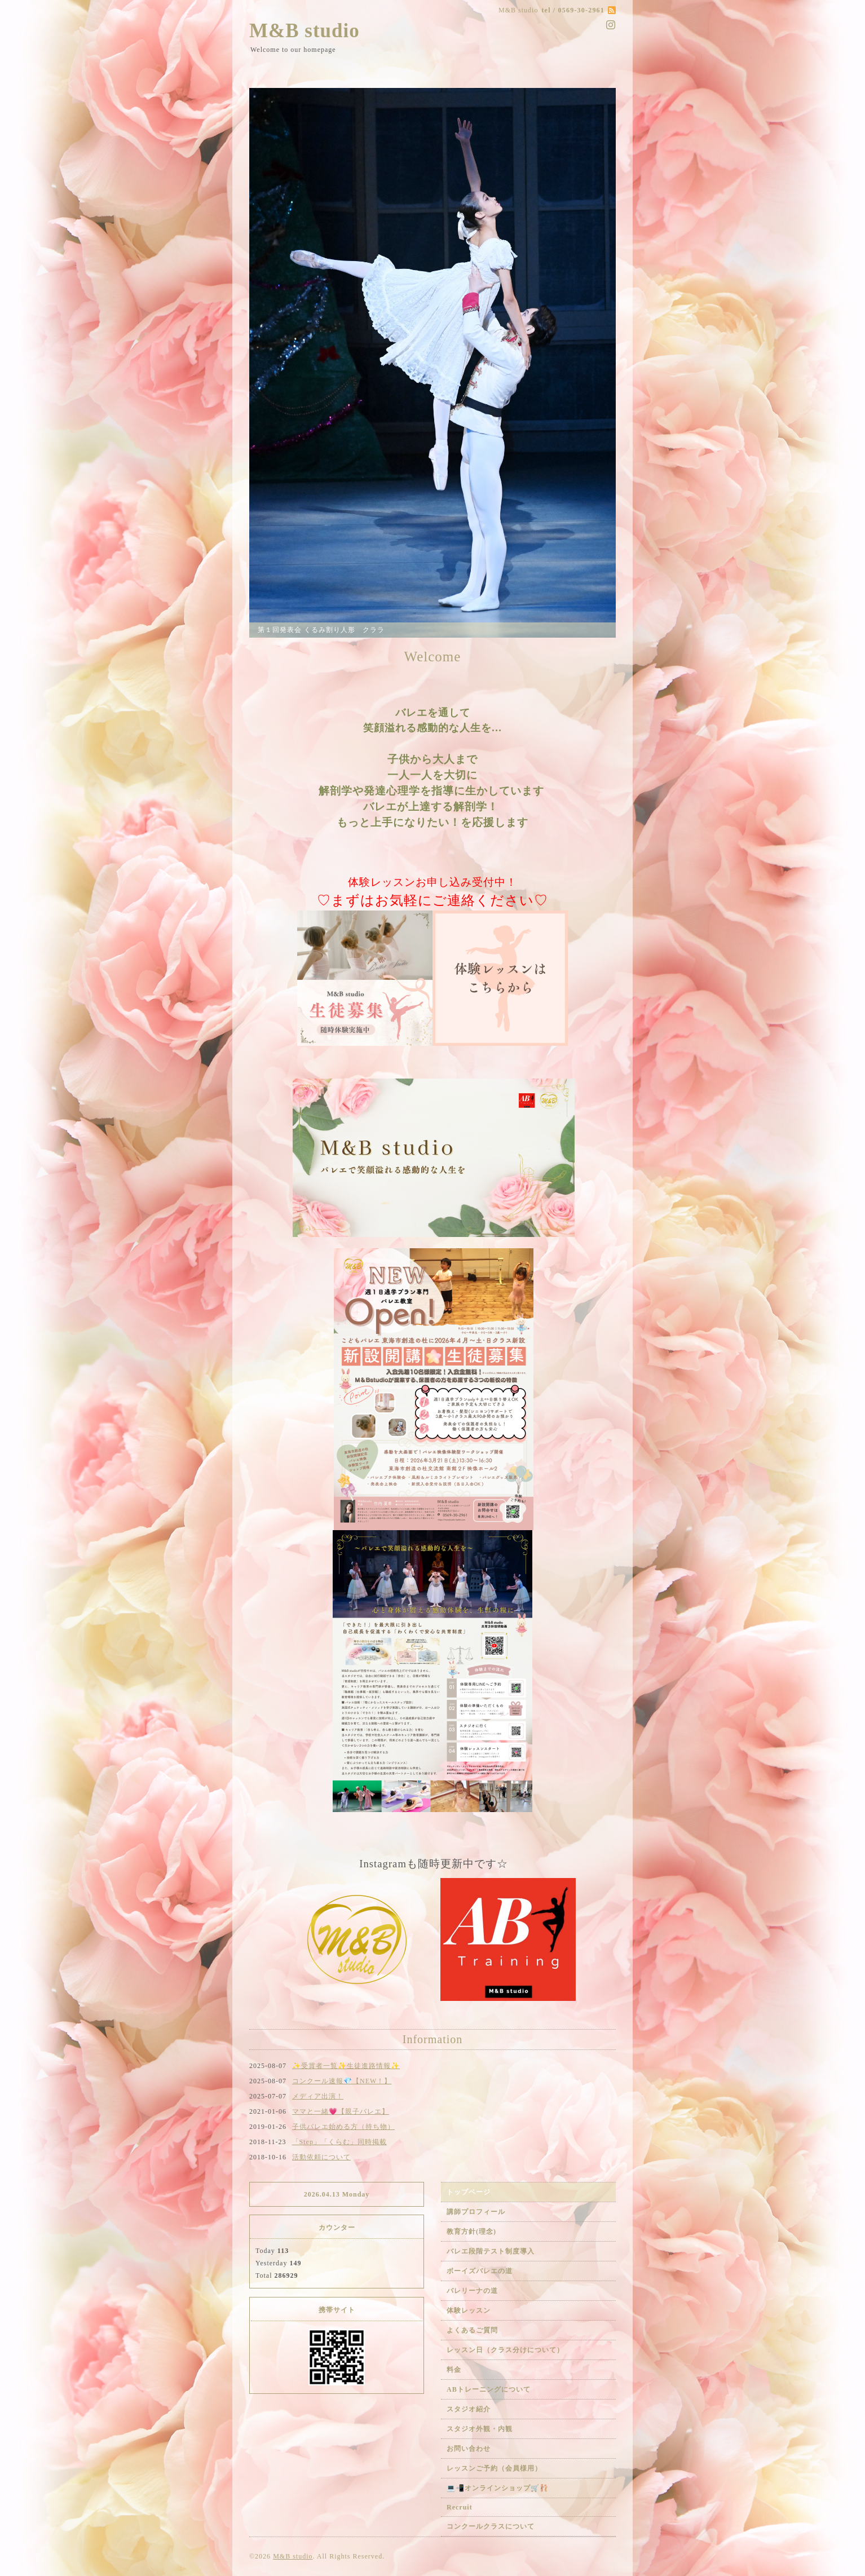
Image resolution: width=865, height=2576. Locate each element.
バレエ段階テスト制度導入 (491, 2251)
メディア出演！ (317, 2096)
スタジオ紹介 (469, 2409)
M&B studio (304, 31)
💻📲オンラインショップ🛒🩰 (498, 2488)
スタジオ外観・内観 (480, 2429)
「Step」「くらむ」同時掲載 (339, 2142)
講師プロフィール (476, 2212)
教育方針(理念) (471, 2231)
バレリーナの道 (472, 2291)
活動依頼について (321, 2157)
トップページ (469, 2192)
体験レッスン (469, 2310)
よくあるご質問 (472, 2330)
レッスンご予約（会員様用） (494, 2468)
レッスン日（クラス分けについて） (505, 2350)
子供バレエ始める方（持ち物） (343, 2127)
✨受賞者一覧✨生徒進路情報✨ (346, 2066)
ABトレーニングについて (489, 2389)
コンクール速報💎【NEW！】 (341, 2081)
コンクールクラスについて (491, 2526)
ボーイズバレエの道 (480, 2271)
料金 (454, 2370)
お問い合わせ (469, 2449)
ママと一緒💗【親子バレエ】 (340, 2111)
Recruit (460, 2507)
